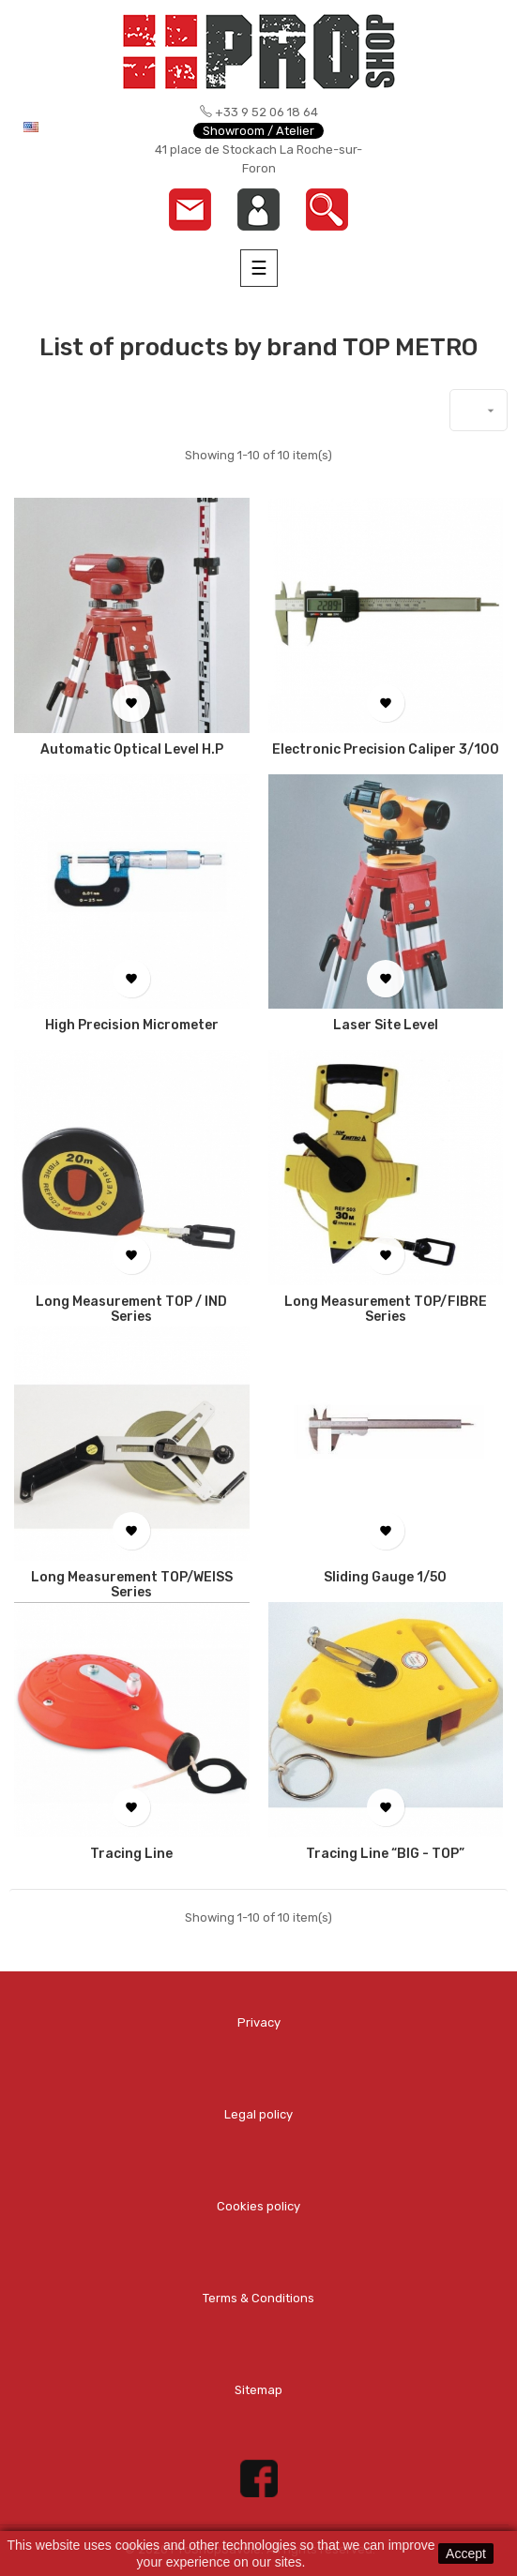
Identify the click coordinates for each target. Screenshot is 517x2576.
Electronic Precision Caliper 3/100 (385, 749)
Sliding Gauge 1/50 (385, 1577)
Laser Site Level (385, 1025)
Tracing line (131, 1854)
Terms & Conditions (258, 2298)
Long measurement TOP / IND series (131, 1310)
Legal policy (258, 2114)
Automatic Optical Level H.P (131, 749)
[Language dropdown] (65, 126)
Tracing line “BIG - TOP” (385, 1854)
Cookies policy (258, 2206)
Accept (466, 2553)
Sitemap (258, 2390)
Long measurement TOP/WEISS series (132, 1585)
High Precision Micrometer (132, 1025)
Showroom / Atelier (258, 131)
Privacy (259, 2022)
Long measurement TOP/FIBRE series (385, 1310)
